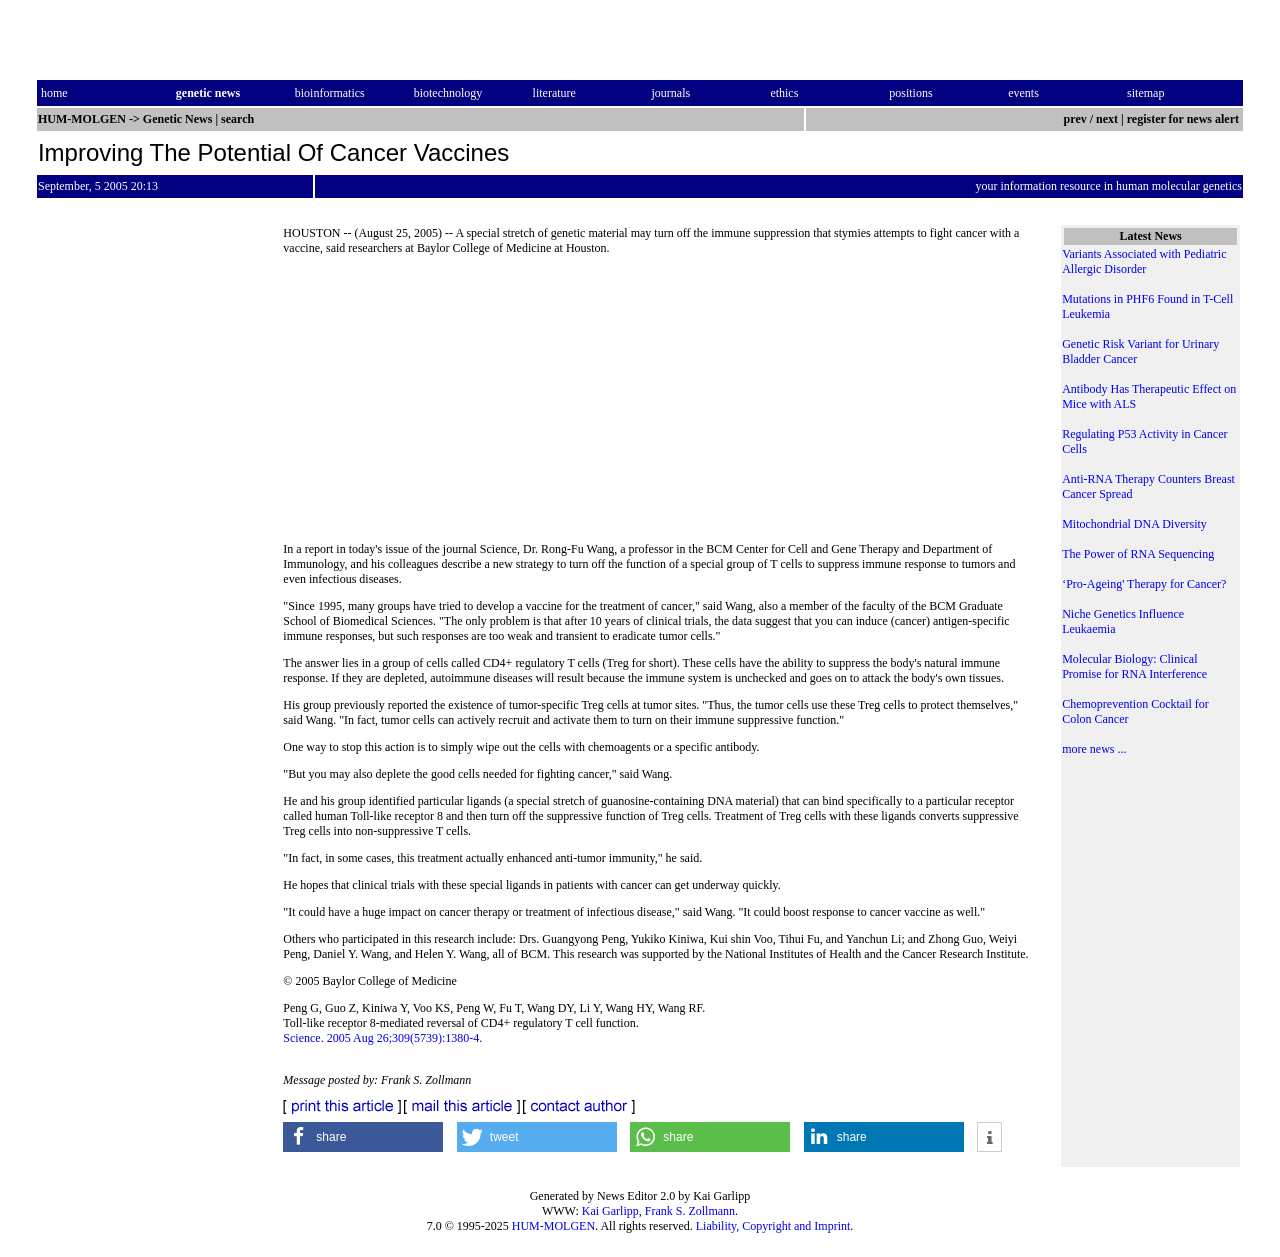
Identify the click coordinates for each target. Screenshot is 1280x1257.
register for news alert (1184, 119)
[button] (363, 1137)
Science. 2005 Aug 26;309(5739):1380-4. (382, 1038)
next (1107, 119)
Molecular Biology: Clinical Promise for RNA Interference (1134, 666)
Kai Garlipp (610, 1211)
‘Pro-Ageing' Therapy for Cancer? (1144, 584)
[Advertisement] (658, 405)
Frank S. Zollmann (690, 1211)
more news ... (1094, 749)
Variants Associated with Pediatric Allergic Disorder (1144, 261)
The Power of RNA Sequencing (1138, 554)
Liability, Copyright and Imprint (773, 1226)
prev (1075, 119)
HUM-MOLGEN (553, 1226)
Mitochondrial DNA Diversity (1134, 524)
